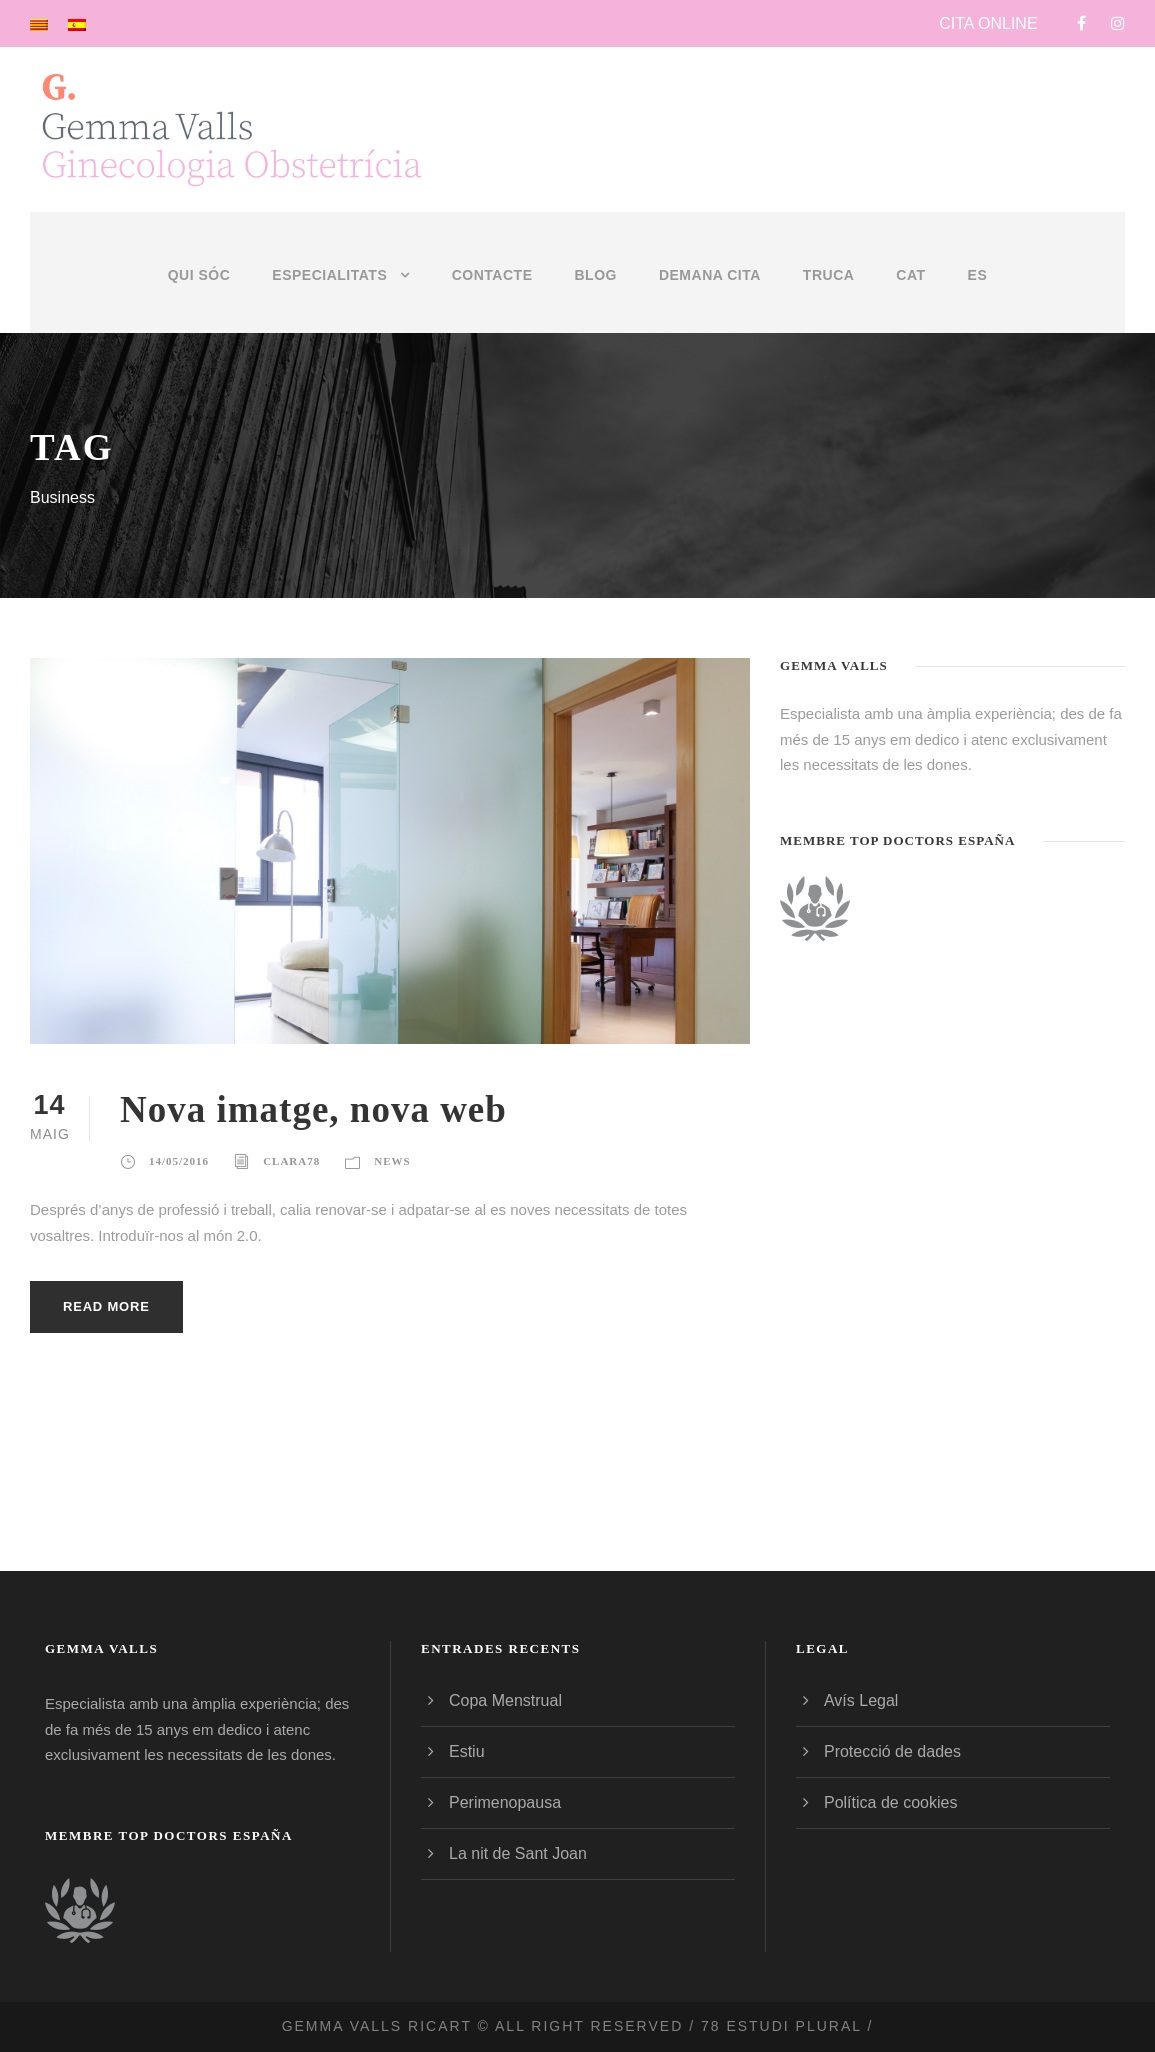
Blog (595, 275)
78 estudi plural (781, 2026)
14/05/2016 (179, 1161)
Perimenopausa (505, 1802)
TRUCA (829, 275)
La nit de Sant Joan (518, 1853)
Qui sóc (199, 275)
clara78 (291, 1161)
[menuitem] (910, 298)
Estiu (467, 1751)
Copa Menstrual (505, 1700)
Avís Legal (861, 1700)
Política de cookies (890, 1802)
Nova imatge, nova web (313, 1109)
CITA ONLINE (988, 23)
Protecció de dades (892, 1751)
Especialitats (329, 275)
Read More (106, 1306)
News (392, 1161)
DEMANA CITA (710, 275)
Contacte (492, 275)
